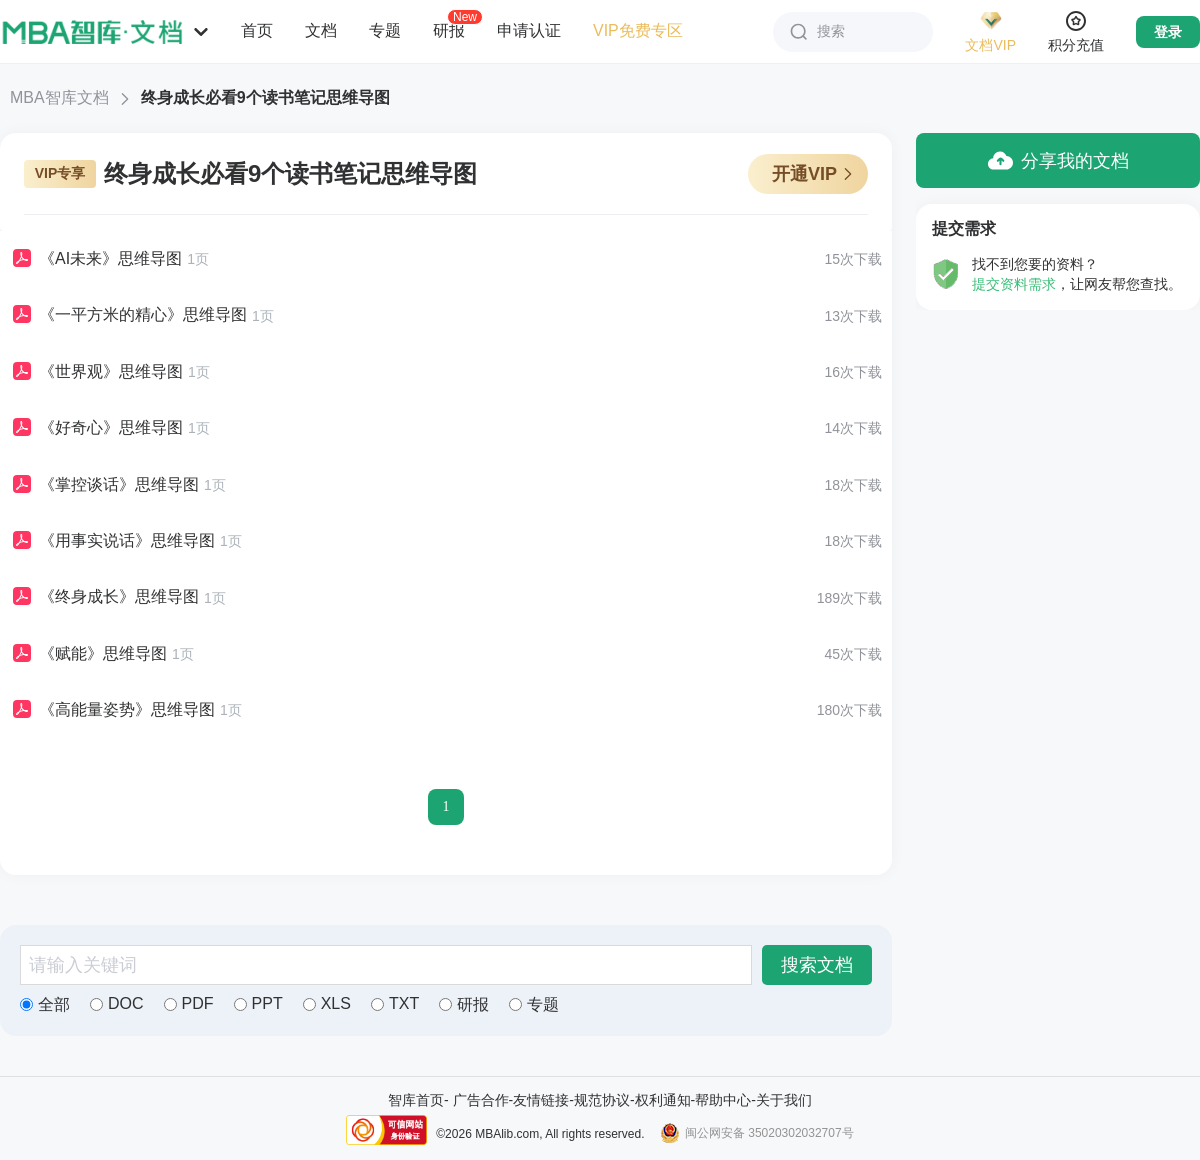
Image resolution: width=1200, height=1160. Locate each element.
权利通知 (663, 1100)
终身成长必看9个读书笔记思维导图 (265, 97)
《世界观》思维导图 (96, 372)
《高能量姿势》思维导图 (112, 710)
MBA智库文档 (59, 97)
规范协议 (602, 1100)
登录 (1168, 32)
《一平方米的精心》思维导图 (128, 315)
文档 (321, 30)
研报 (449, 30)
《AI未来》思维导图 (96, 259)
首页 (257, 30)
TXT (395, 1003)
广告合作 (481, 1100)
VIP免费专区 (638, 30)
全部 (45, 1004)
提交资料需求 (1014, 284)
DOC (117, 1003)
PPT (258, 1003)
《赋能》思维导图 (88, 654)
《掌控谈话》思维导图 (104, 485)
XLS (327, 1003)
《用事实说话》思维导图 (112, 541)
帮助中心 (723, 1100)
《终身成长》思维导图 (104, 597)
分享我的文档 (1058, 160)
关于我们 (784, 1100)
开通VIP (814, 174)
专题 (385, 30)
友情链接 (541, 1100)
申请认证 (529, 30)
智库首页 (416, 1100)
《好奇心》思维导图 (96, 428)
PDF (189, 1003)
